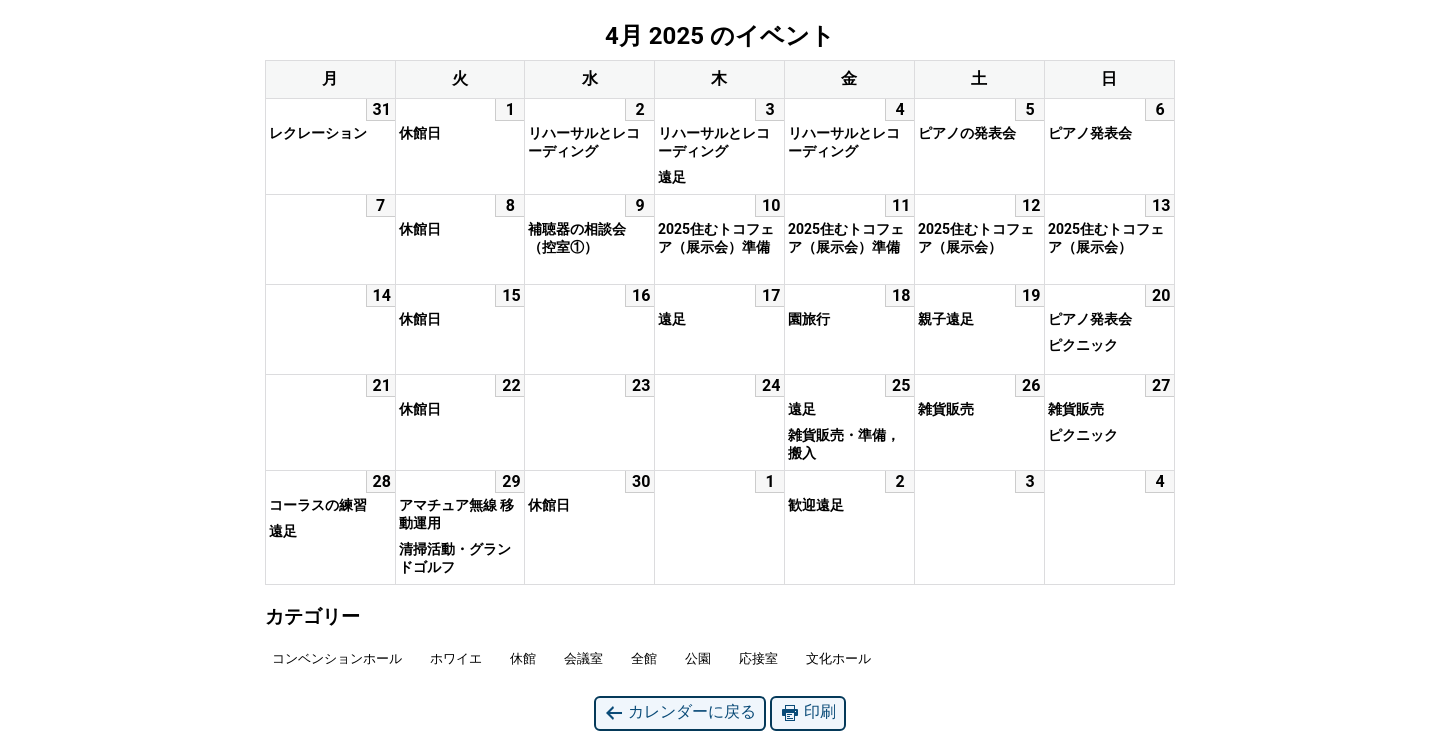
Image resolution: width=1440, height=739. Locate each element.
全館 (644, 658)
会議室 (583, 658)
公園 (698, 658)
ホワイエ (456, 658)
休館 (523, 658)
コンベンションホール (337, 658)
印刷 (808, 712)
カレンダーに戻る (680, 712)
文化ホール (838, 658)
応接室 (758, 658)
